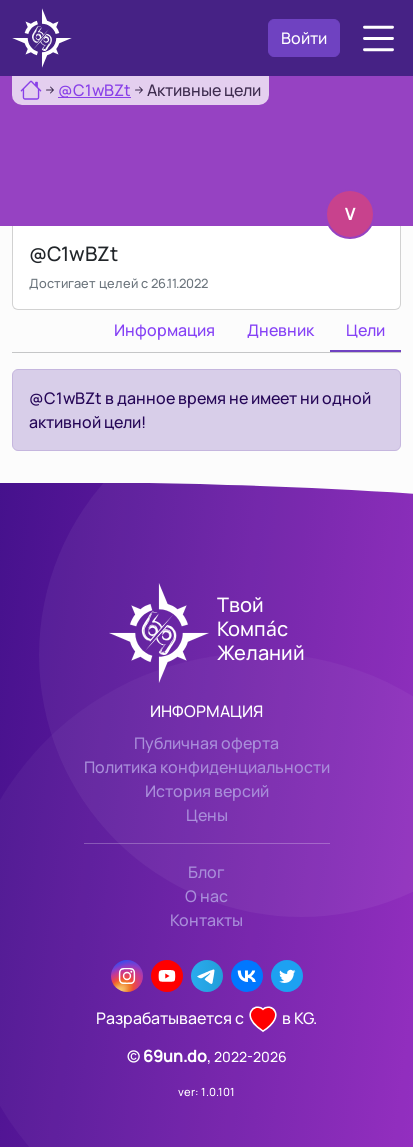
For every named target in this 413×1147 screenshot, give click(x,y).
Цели (365, 330)
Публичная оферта (206, 743)
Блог (206, 872)
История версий (207, 791)
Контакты (206, 920)
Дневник (280, 330)
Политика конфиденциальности (207, 767)
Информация (164, 330)
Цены (207, 815)
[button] (378, 38)
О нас (206, 896)
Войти (304, 38)
